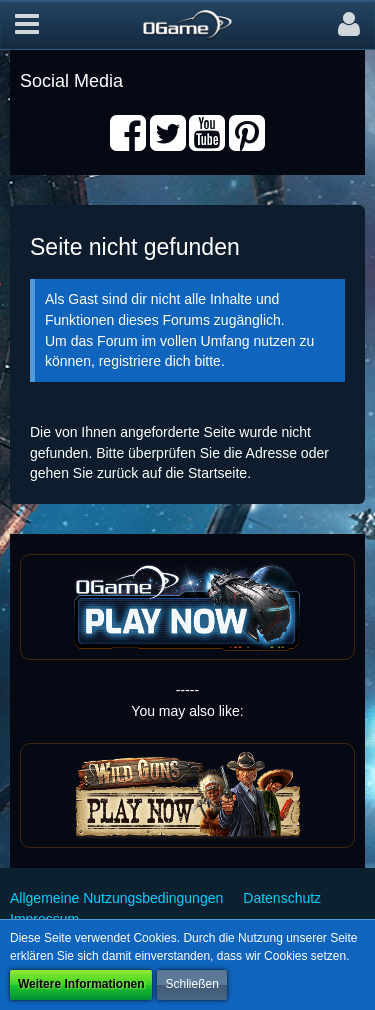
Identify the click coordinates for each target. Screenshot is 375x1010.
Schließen (191, 984)
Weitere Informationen (81, 984)
